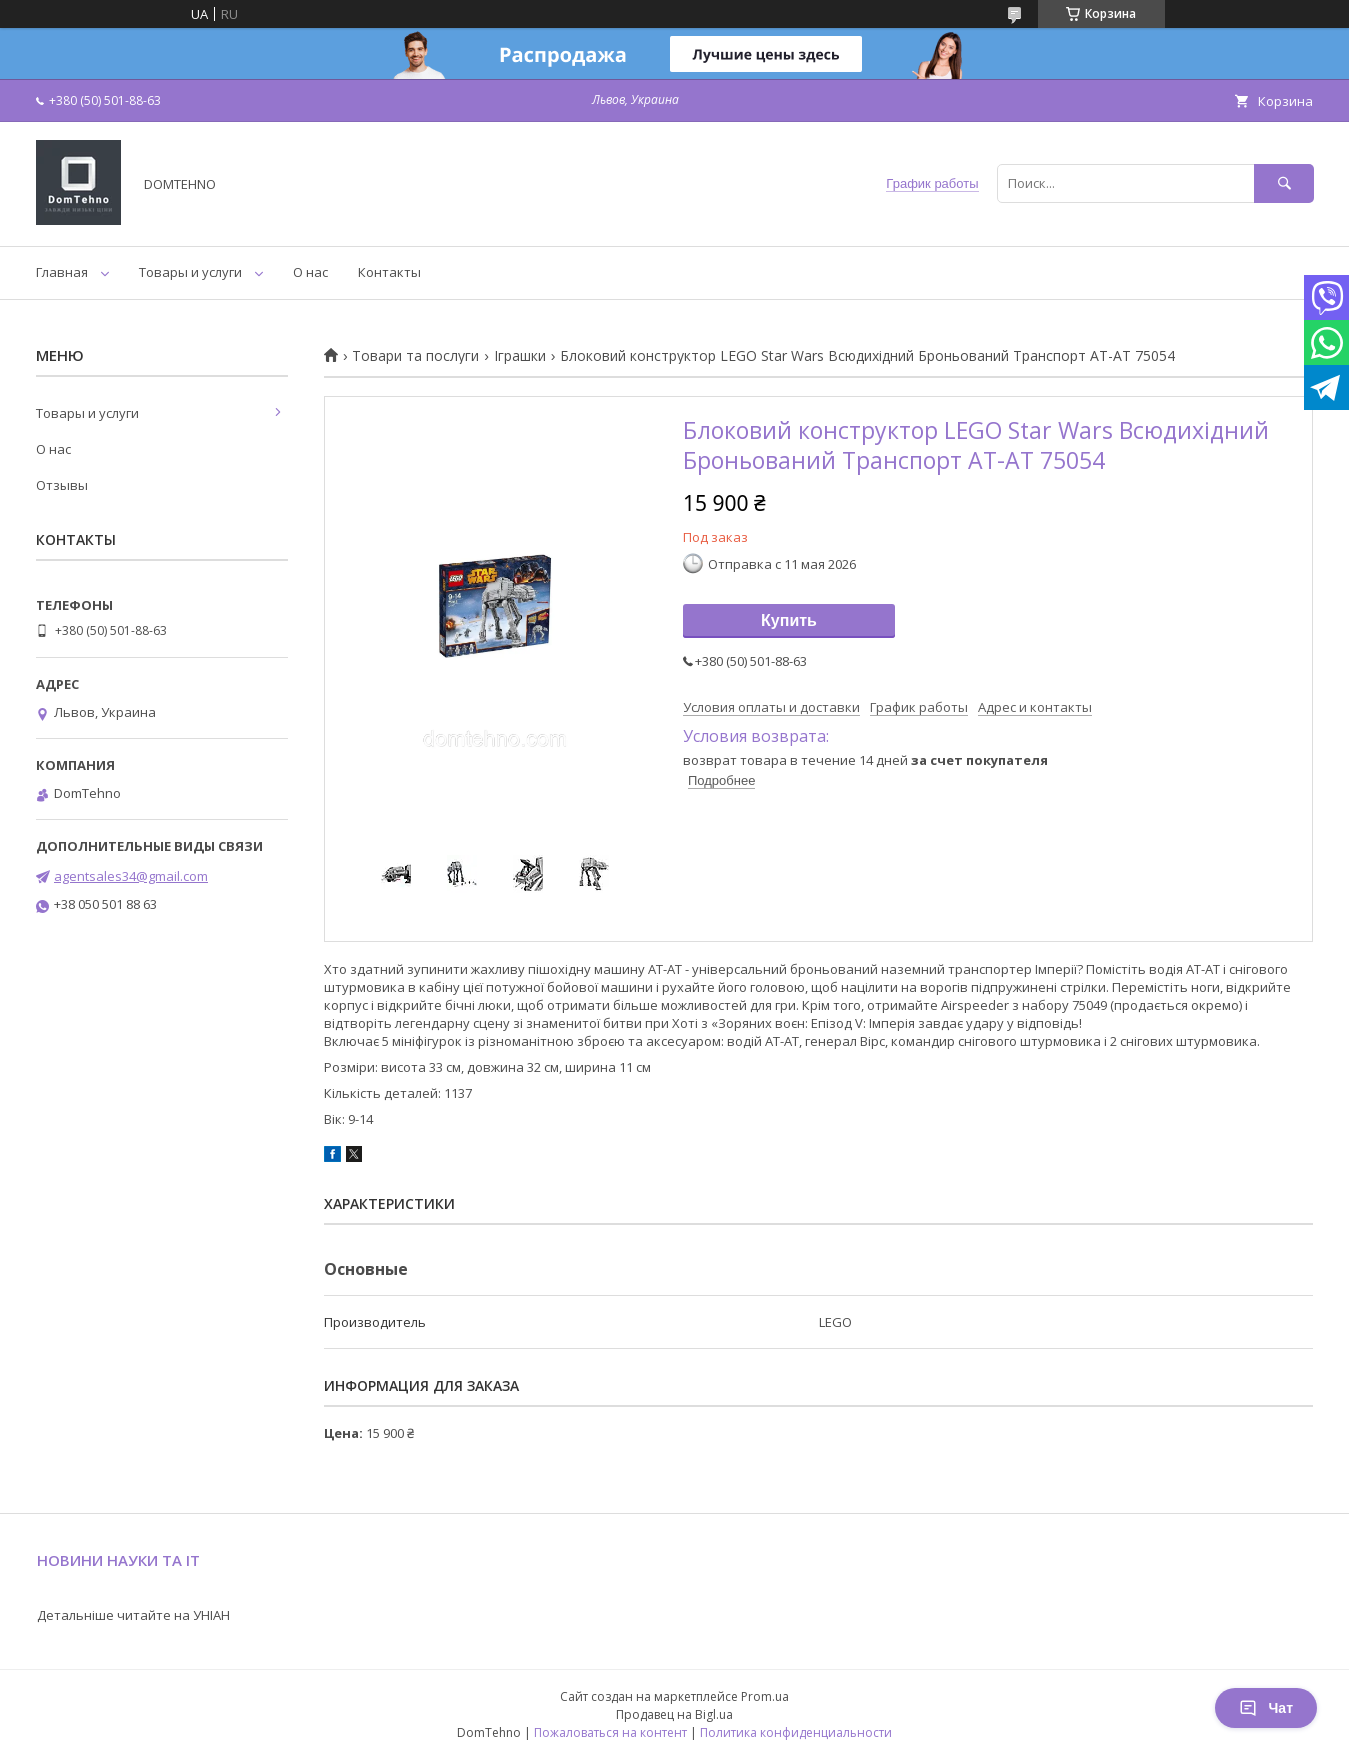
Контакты (389, 272)
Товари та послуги (415, 356)
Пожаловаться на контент (610, 1732)
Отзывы (62, 485)
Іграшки (520, 356)
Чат (1266, 1708)
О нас (310, 272)
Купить (789, 620)
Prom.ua (765, 1696)
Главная (62, 272)
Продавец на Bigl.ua (674, 1714)
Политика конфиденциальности (796, 1732)
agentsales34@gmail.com (131, 876)
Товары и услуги (190, 272)
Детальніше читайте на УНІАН (133, 1615)
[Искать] (1284, 183)
